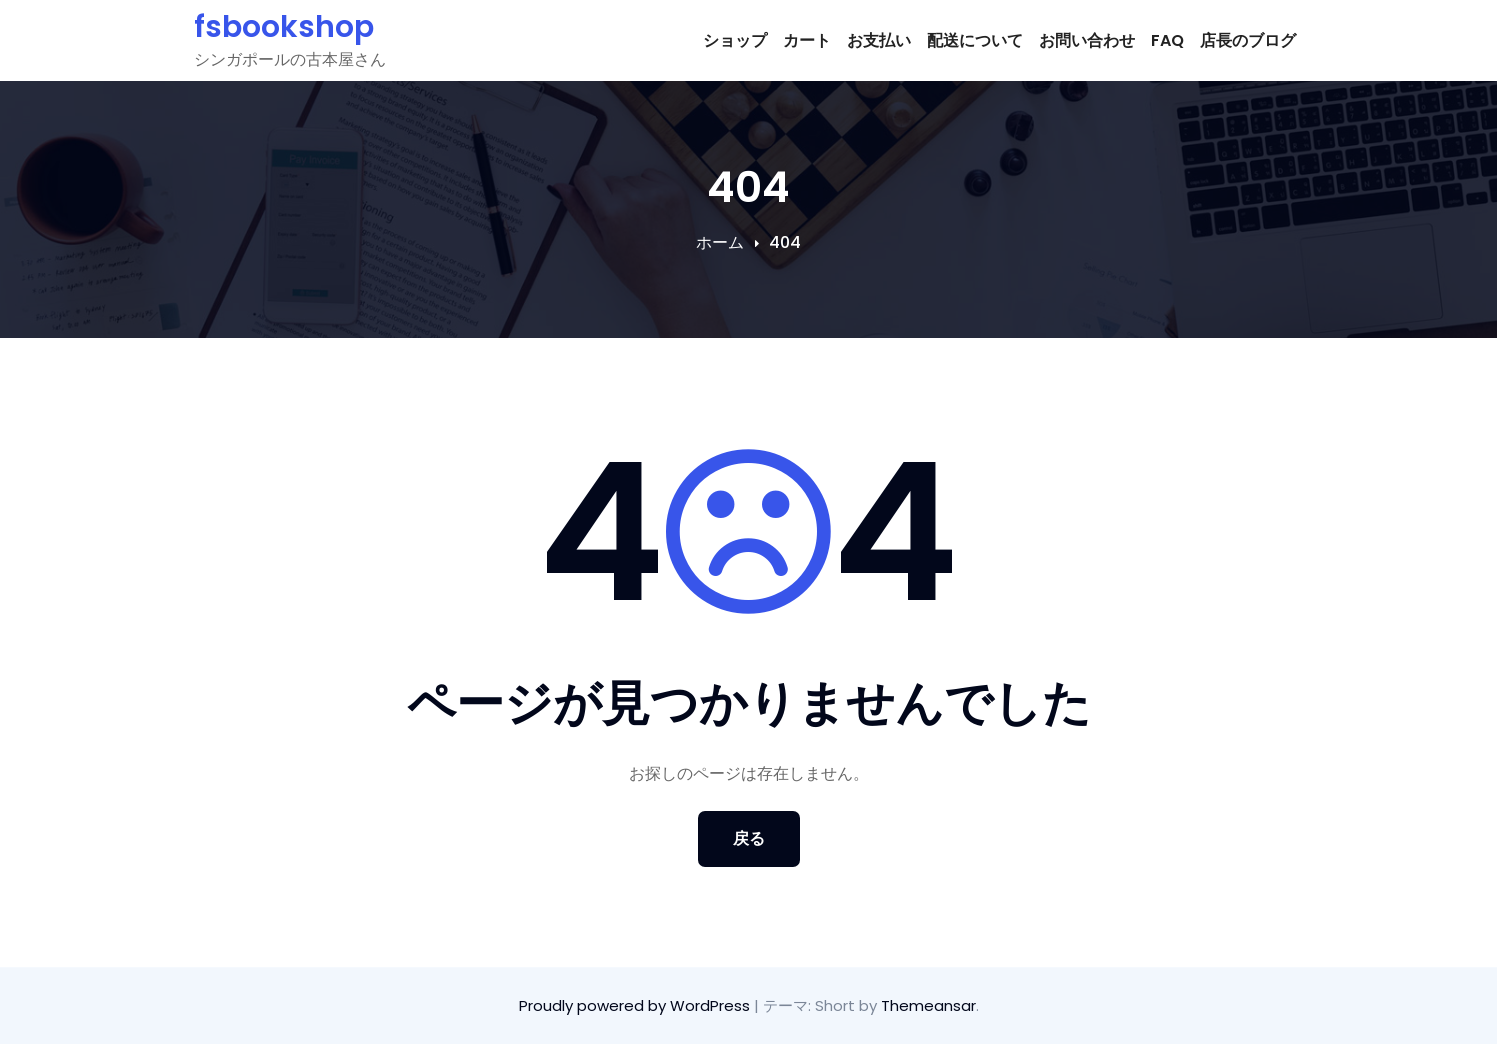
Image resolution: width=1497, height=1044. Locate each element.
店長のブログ (1248, 40)
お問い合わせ (1087, 40)
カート (807, 40)
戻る (749, 838)
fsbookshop (284, 27)
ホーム (720, 242)
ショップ (735, 40)
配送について (975, 40)
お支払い (879, 40)
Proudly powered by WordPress (636, 1005)
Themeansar (928, 1005)
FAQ (1167, 40)
